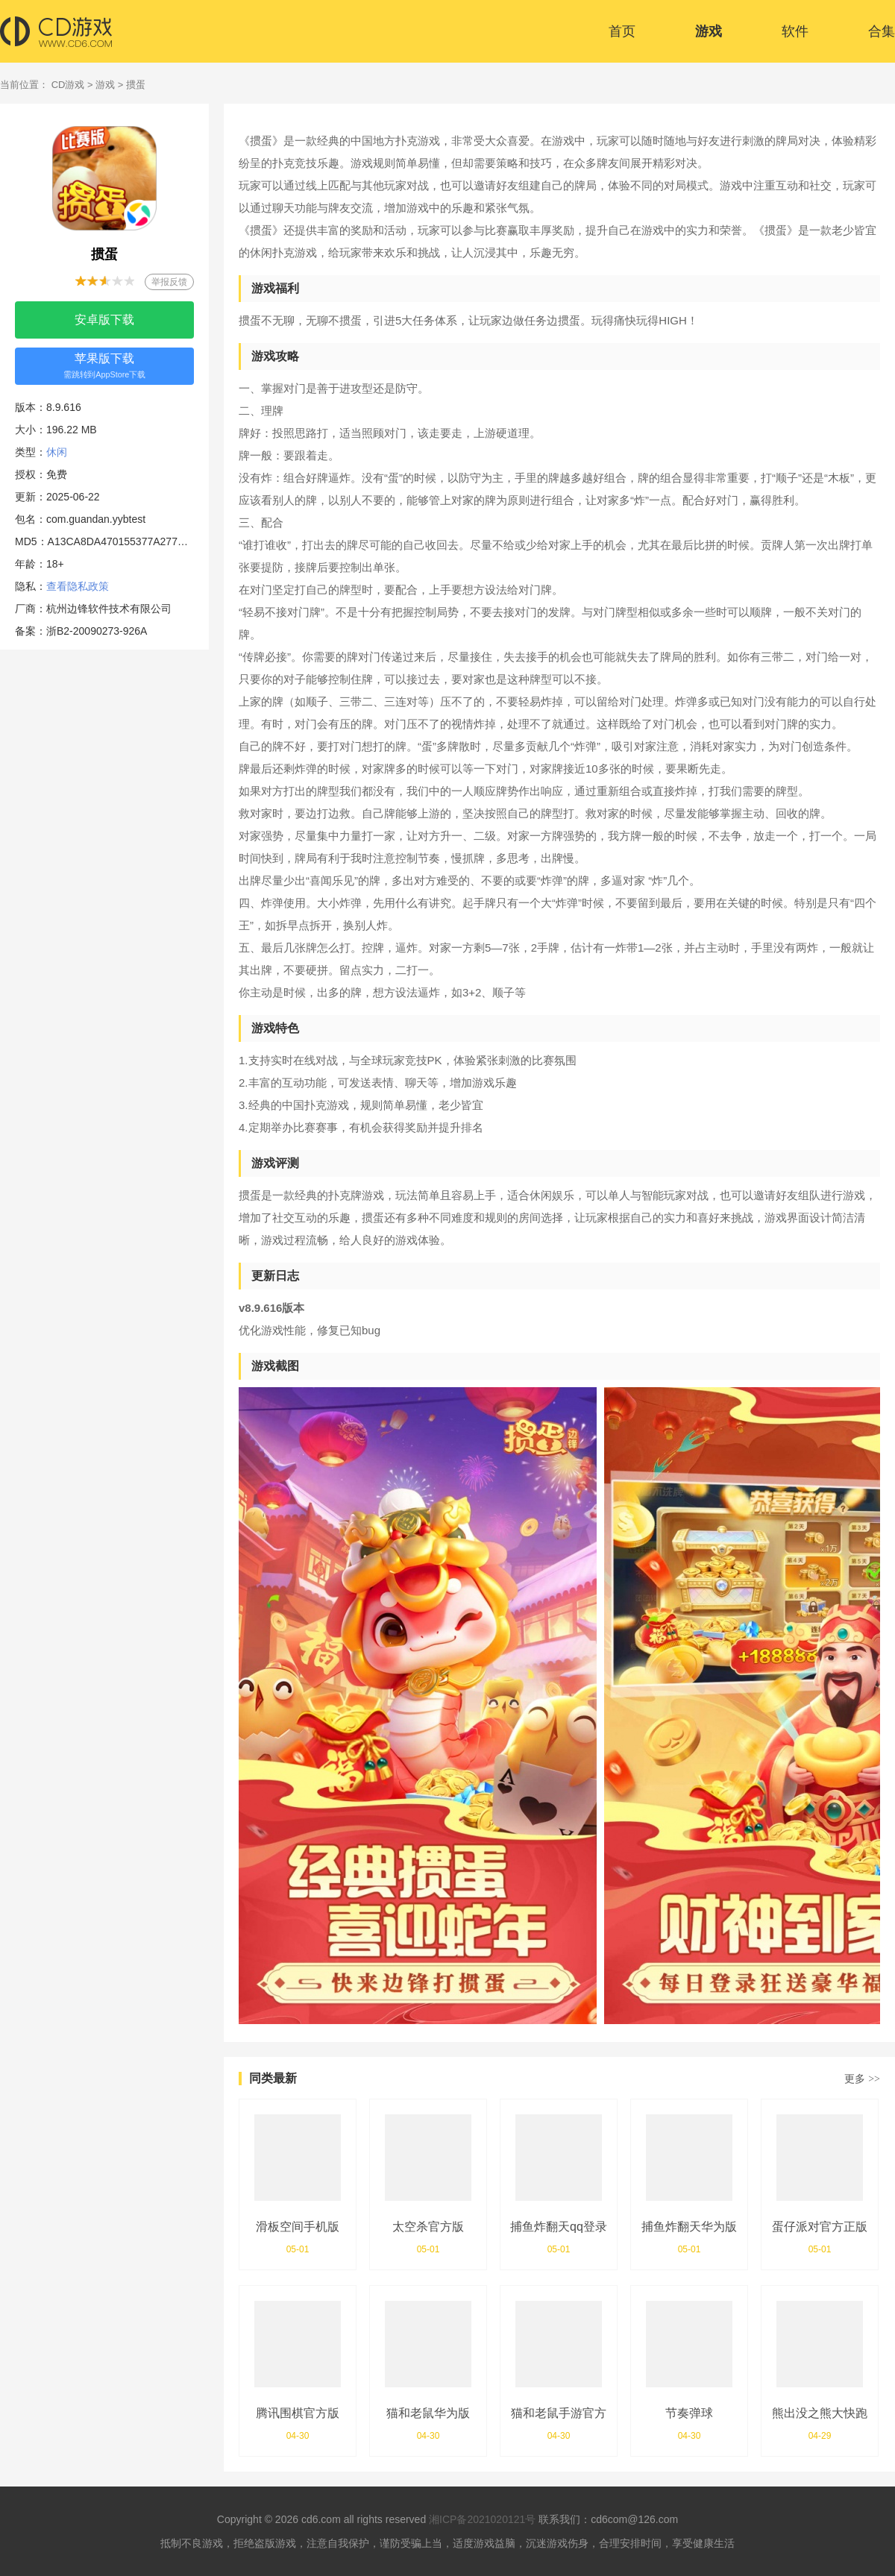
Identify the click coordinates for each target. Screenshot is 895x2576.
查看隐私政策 (77, 586)
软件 (795, 31)
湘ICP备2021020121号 (482, 2519)
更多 (862, 2079)
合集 (881, 31)
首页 (622, 31)
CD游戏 (68, 84)
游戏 (708, 31)
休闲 (56, 452)
